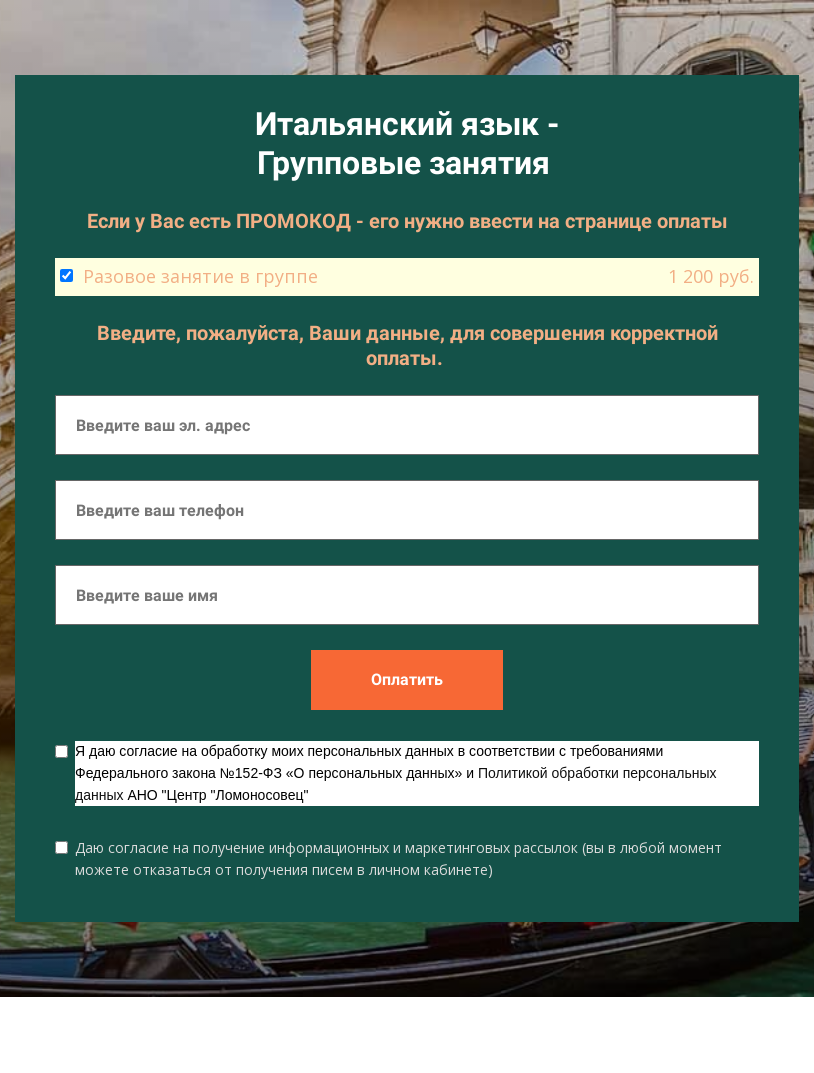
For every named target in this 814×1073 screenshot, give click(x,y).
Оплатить (407, 679)
